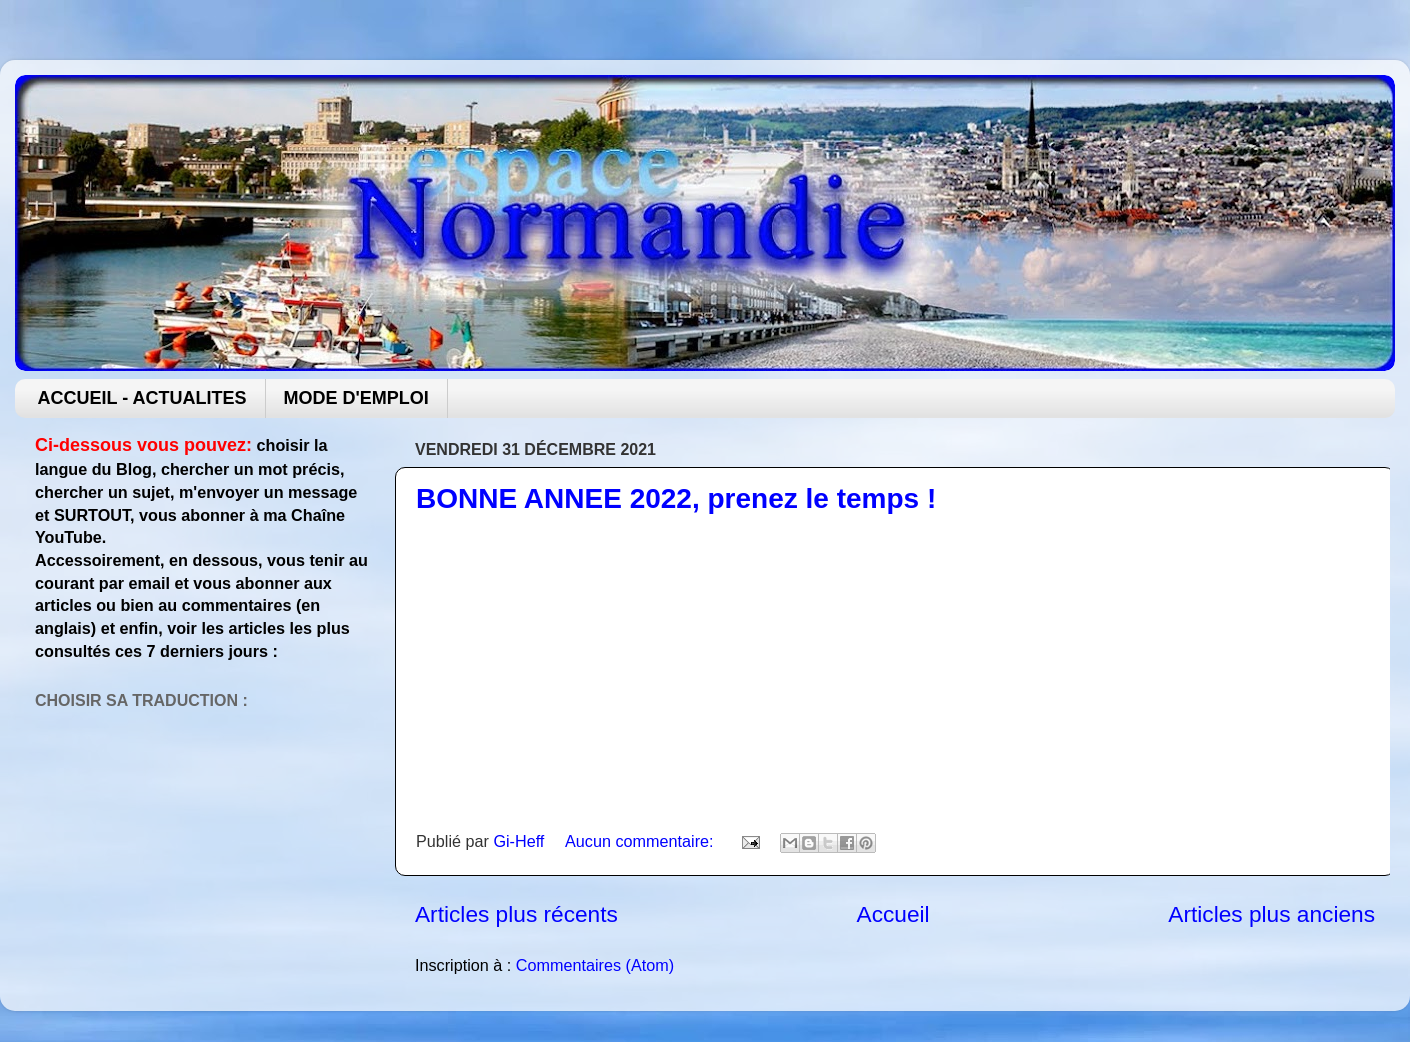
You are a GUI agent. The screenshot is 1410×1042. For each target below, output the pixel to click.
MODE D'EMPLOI (356, 398)
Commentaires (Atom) (595, 965)
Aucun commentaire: (641, 841)
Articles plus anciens (1271, 914)
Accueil (893, 914)
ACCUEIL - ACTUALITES (142, 398)
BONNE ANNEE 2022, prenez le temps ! (676, 498)
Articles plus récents (516, 914)
